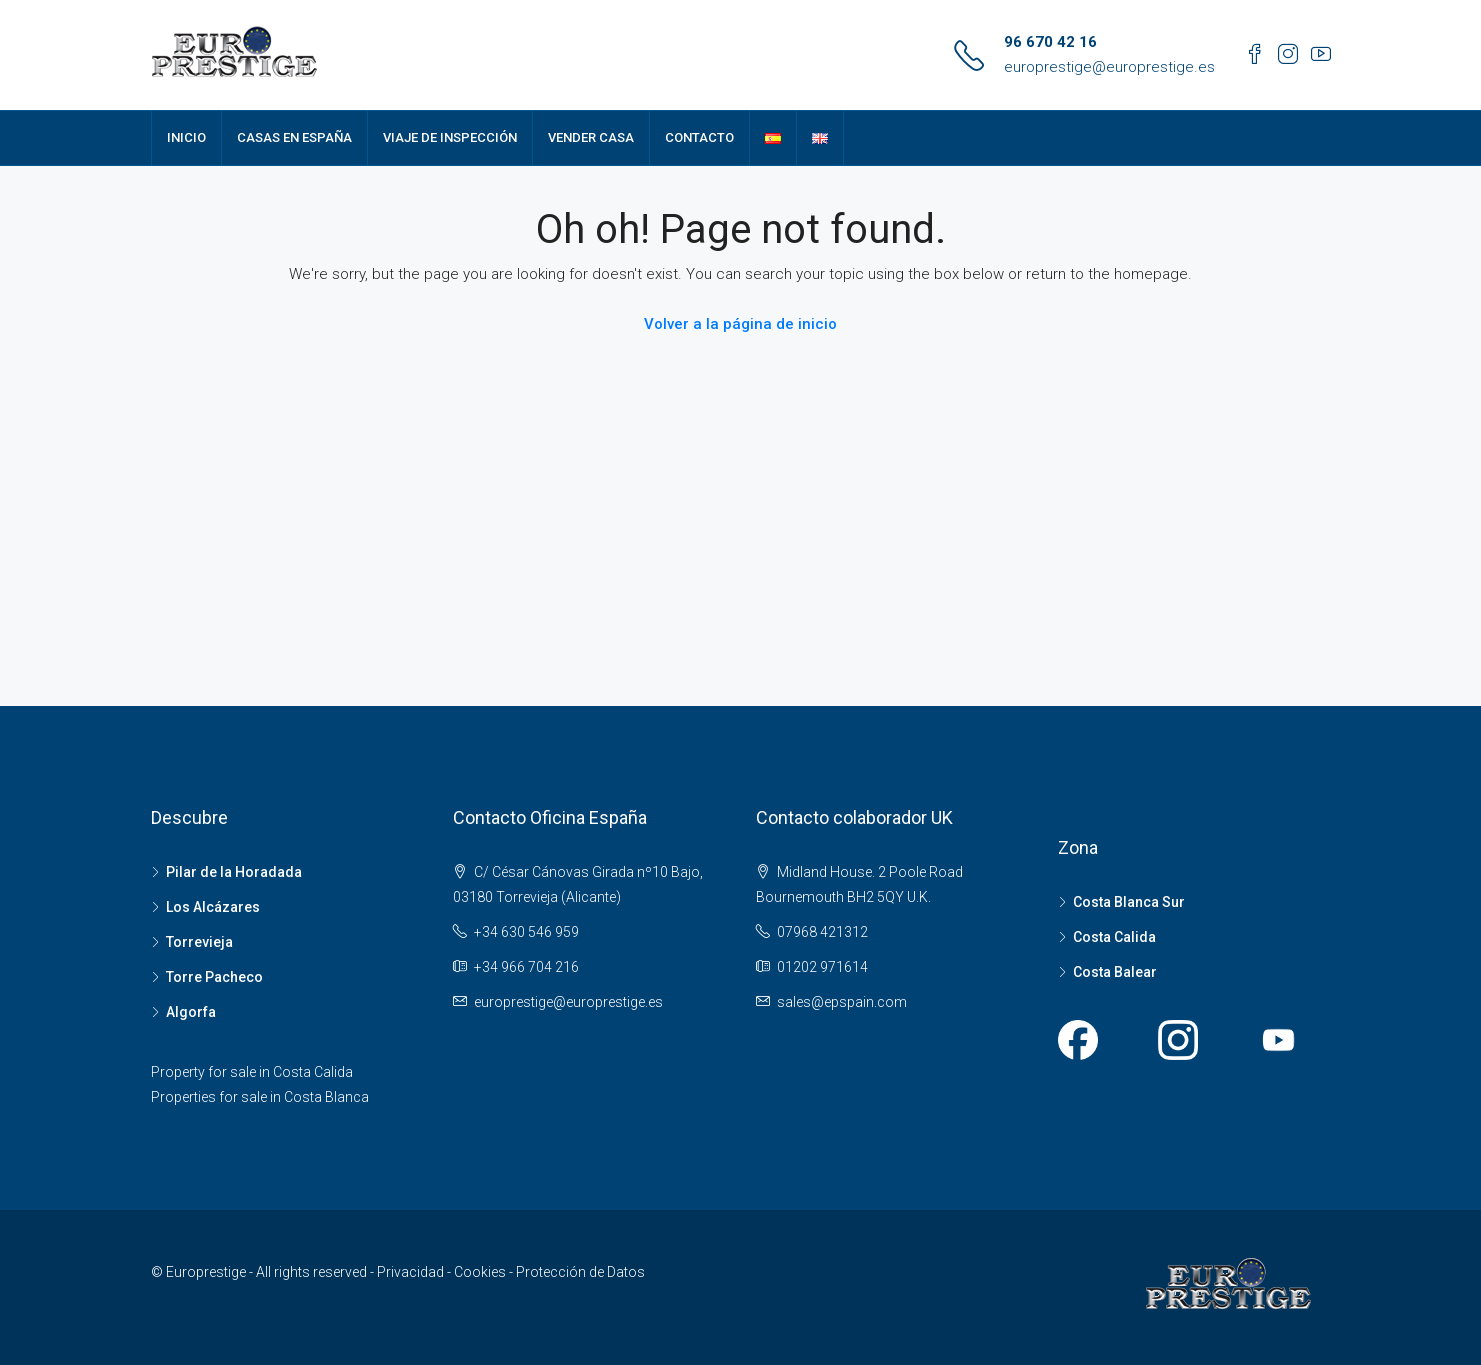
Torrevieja (199, 942)
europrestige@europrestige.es (1109, 67)
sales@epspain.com (842, 1002)
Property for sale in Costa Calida (252, 1072)
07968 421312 (822, 932)
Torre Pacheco (214, 977)
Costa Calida (1114, 937)
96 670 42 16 (1050, 42)
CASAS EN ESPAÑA (294, 137)
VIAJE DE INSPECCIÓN (450, 137)
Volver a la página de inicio (740, 324)
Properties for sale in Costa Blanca (260, 1097)
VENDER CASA (591, 137)
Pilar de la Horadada (234, 872)
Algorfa (191, 1012)
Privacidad (412, 1272)
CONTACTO (699, 137)
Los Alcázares (213, 907)
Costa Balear (1115, 972)
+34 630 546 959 (526, 932)
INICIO (186, 137)
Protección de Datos (580, 1272)
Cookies (481, 1272)
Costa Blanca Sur (1129, 902)
